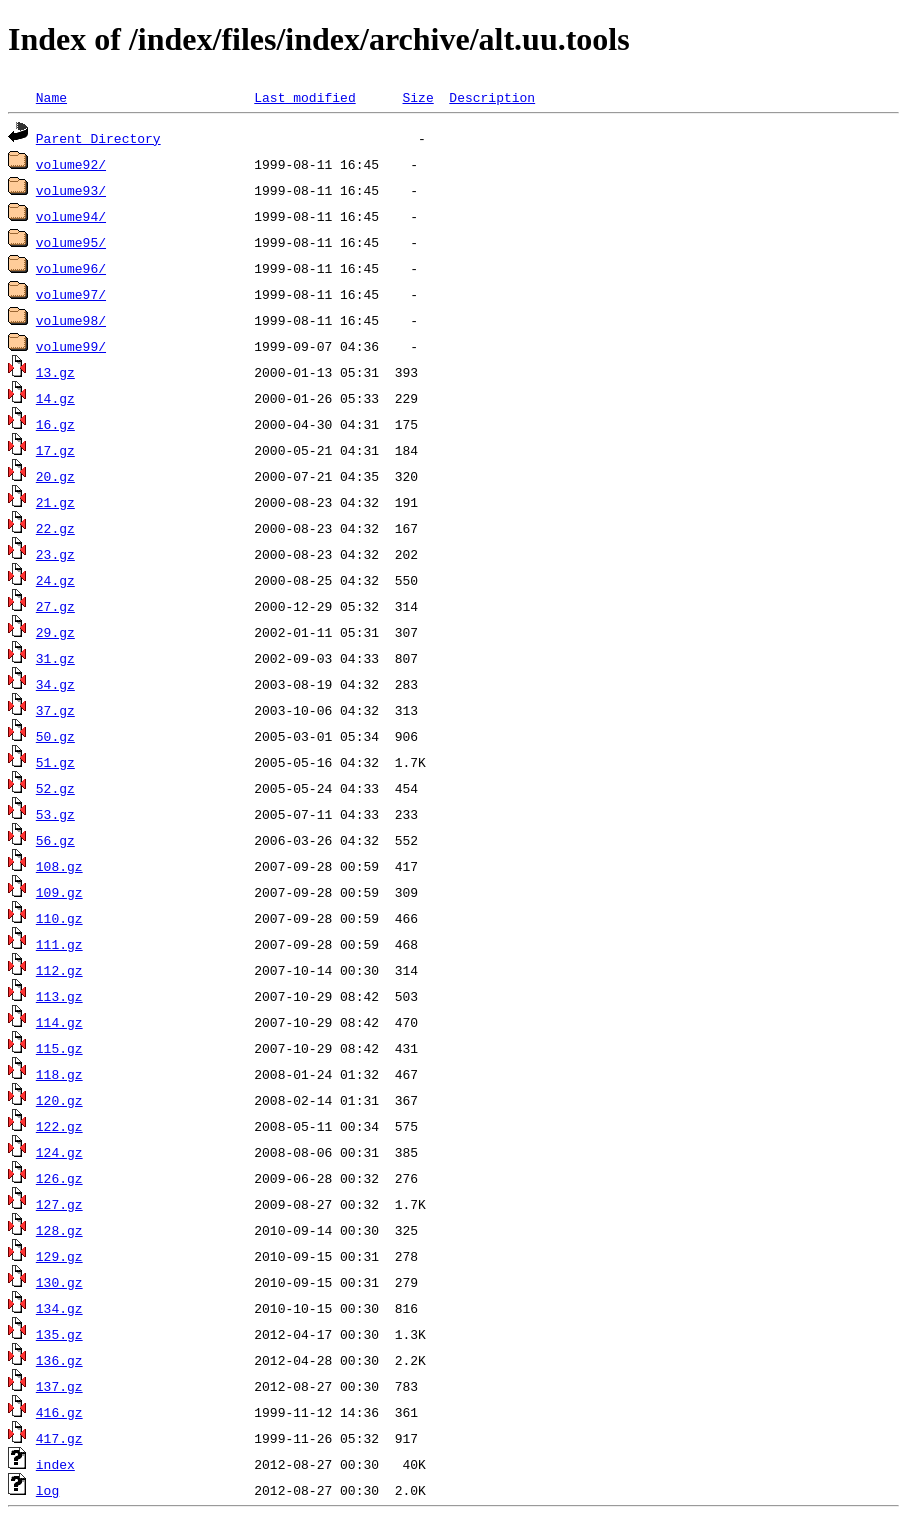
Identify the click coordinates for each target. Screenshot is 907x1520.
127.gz (59, 1204)
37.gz (55, 710)
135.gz (59, 1334)
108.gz (59, 866)
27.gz (55, 606)
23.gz (55, 554)
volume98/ (71, 320)
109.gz (59, 892)
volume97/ (71, 294)
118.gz (59, 1074)
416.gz (59, 1412)
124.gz (59, 1152)
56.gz (55, 840)
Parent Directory (98, 138)
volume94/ (71, 216)
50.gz (55, 736)
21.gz (55, 502)
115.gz (59, 1048)
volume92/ (71, 164)
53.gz (55, 814)
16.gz (55, 424)
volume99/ (71, 346)
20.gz (55, 476)
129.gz (59, 1256)
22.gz (55, 528)
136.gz (59, 1360)
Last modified (304, 97)
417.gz (59, 1438)
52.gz (55, 788)
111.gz (59, 944)
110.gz (59, 918)
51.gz (55, 762)
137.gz (59, 1386)
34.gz (55, 684)
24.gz (55, 580)
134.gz (59, 1308)
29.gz (55, 632)
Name (51, 97)
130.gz (59, 1282)
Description (492, 97)
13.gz (55, 372)
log (47, 1490)
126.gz (59, 1178)
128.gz (59, 1230)
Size (417, 97)
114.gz (59, 1022)
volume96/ (71, 268)
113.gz (59, 996)
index (55, 1464)
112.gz (59, 970)
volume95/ (71, 242)
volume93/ (71, 190)
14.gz (55, 398)
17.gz (55, 450)
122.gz (59, 1126)
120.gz (59, 1100)
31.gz (55, 658)
